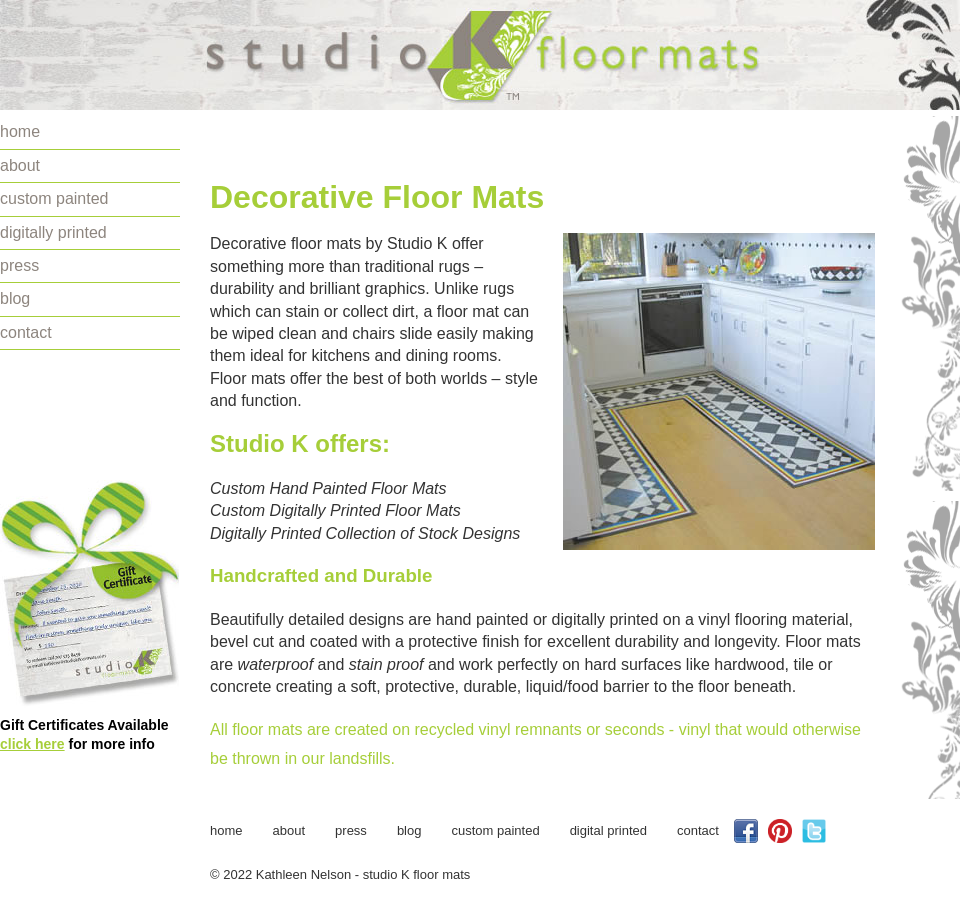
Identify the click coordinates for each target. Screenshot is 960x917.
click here (32, 744)
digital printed (608, 830)
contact (26, 332)
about (20, 165)
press (19, 265)
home (20, 131)
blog (15, 298)
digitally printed (53, 232)
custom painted (54, 198)
